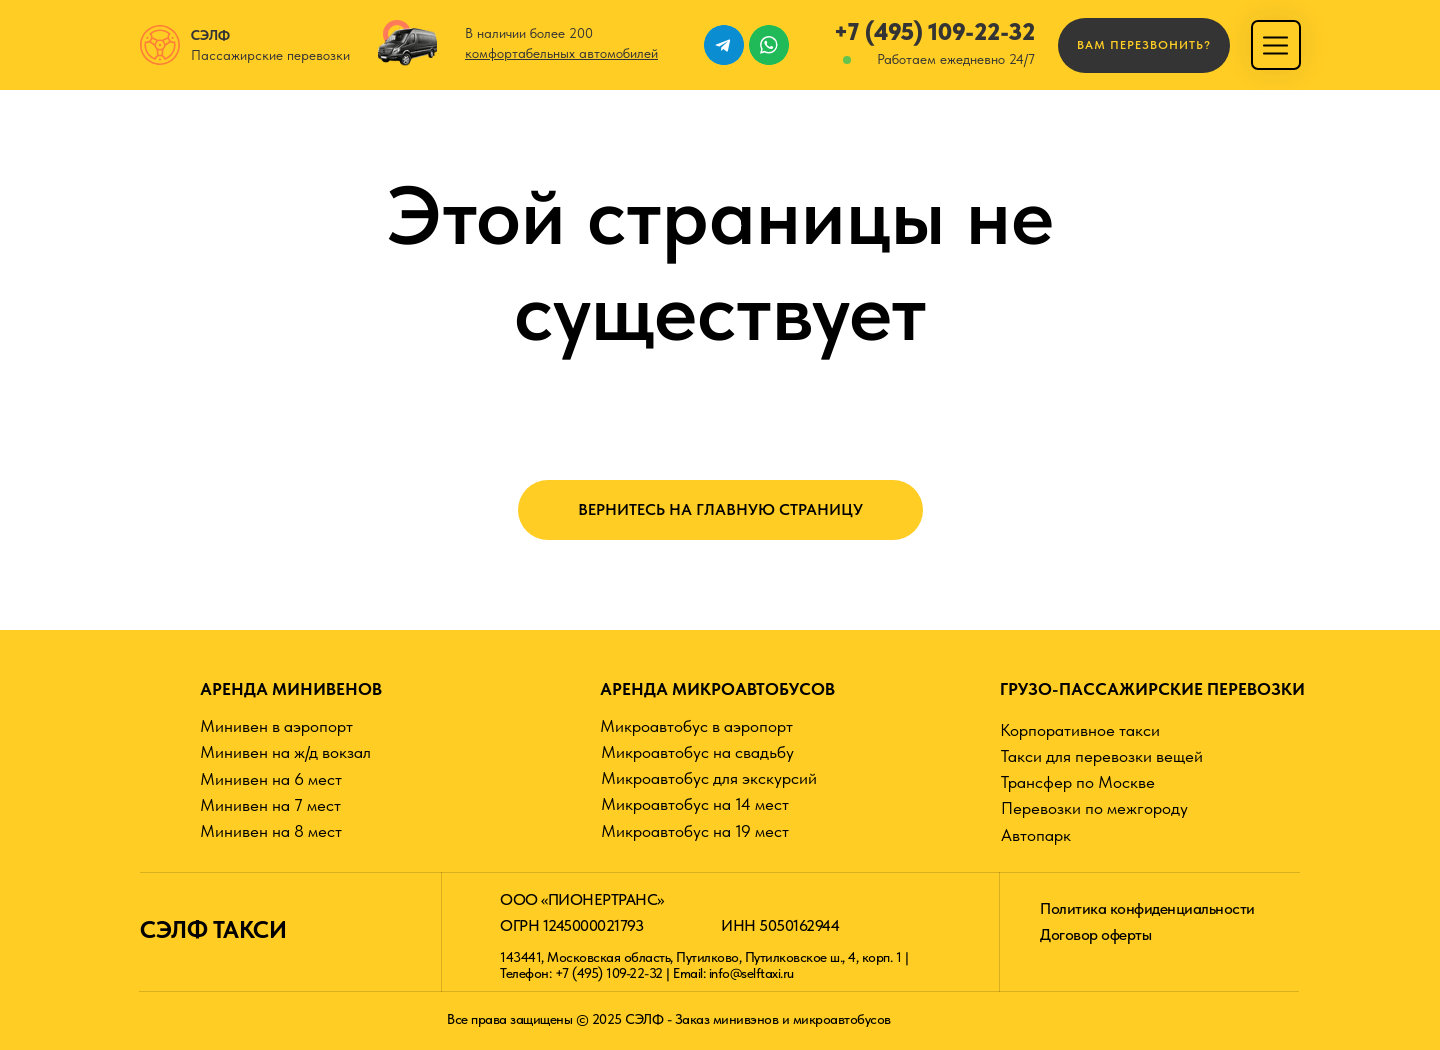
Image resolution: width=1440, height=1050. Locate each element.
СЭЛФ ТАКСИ (213, 929)
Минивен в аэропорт (276, 726)
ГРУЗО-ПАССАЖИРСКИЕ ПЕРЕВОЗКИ (1152, 689)
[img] (1275, 45)
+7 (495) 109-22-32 (934, 31)
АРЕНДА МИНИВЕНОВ (291, 689)
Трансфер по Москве (1078, 782)
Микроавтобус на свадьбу (697, 752)
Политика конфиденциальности (1147, 908)
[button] (1144, 45)
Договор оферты (1095, 934)
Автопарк (1036, 835)
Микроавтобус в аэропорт (696, 726)
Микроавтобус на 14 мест (695, 804)
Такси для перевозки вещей (1102, 756)
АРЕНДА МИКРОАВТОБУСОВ (717, 689)
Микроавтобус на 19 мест (695, 831)
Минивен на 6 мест (271, 779)
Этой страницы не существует (720, 263)
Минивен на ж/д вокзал (285, 752)
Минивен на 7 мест (270, 805)
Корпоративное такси (1080, 730)
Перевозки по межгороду (1094, 808)
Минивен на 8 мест (271, 831)
